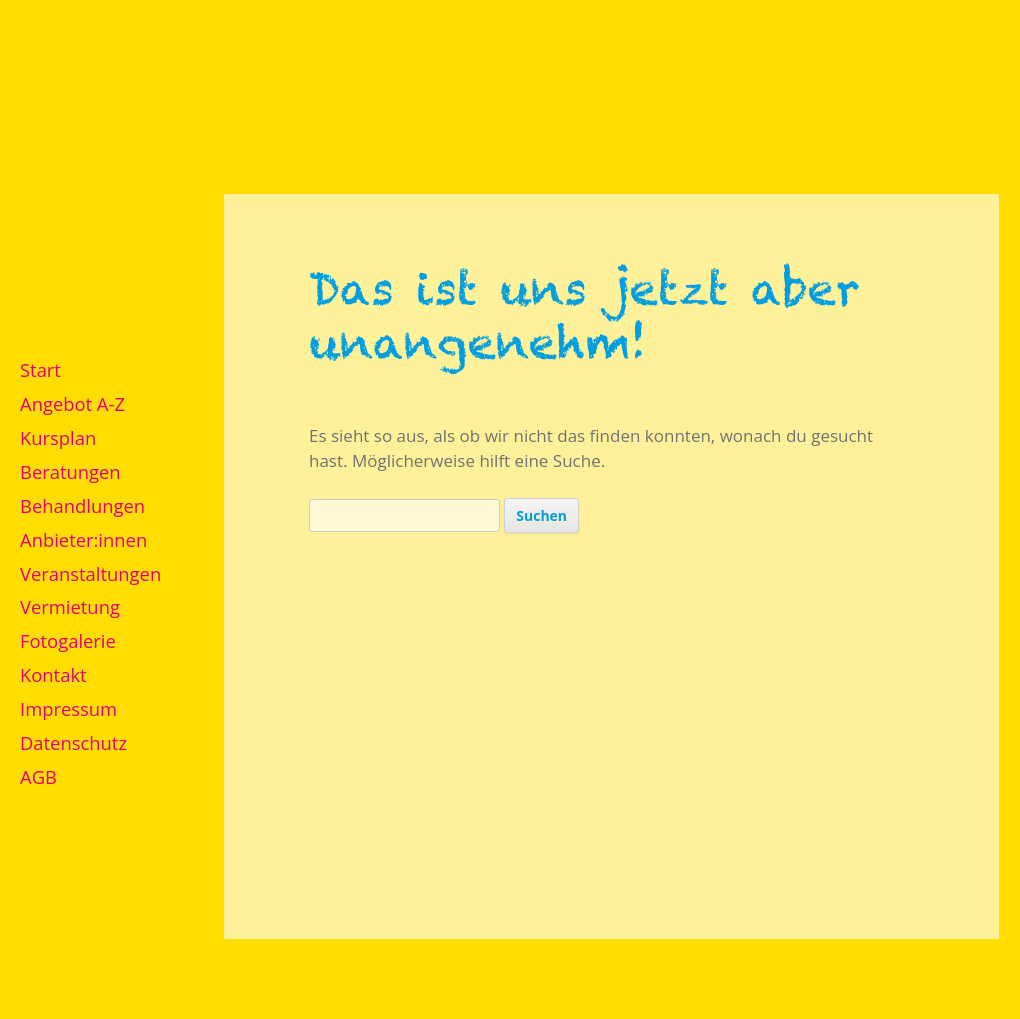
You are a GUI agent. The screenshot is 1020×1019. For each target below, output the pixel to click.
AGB (38, 776)
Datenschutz (73, 742)
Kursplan (58, 437)
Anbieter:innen (83, 539)
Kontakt (53, 674)
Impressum (68, 708)
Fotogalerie (68, 640)
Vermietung (70, 606)
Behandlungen (82, 505)
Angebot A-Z (72, 403)
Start (40, 369)
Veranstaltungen (90, 573)
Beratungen (70, 471)
